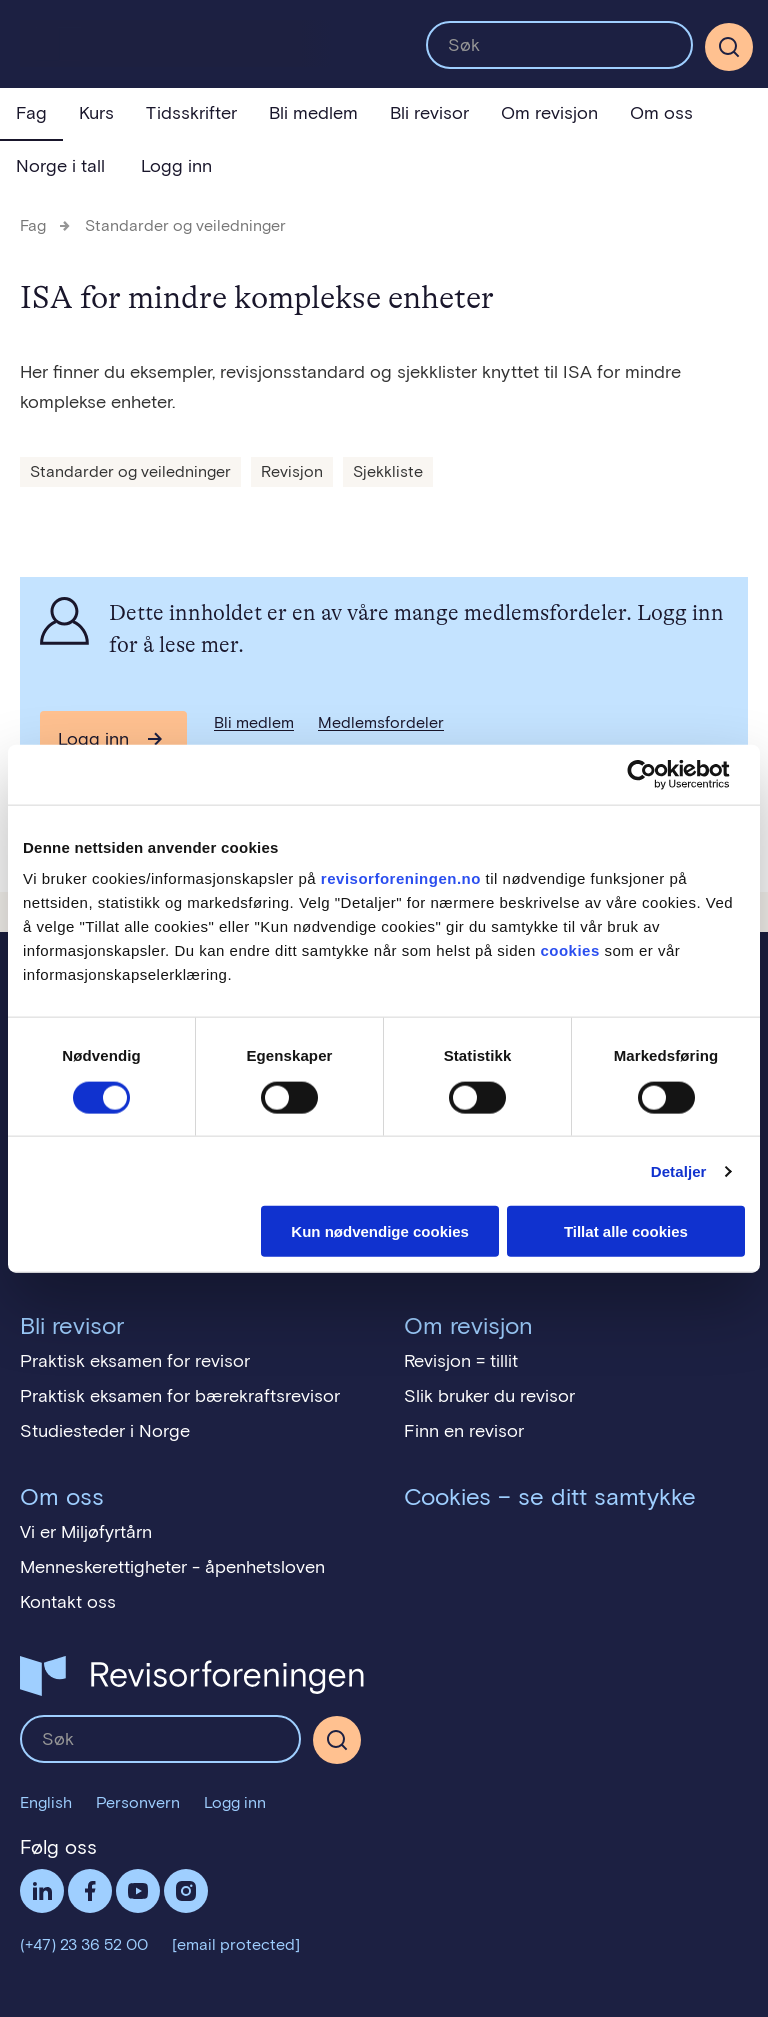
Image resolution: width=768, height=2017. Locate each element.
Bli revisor (429, 113)
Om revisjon (549, 113)
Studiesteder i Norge (105, 1431)
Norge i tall (60, 166)
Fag (31, 113)
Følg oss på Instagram (186, 1891)
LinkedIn (42, 1891)
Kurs (96, 113)
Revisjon (292, 471)
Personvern (138, 1802)
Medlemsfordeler (381, 722)
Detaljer (679, 1170)
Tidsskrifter (191, 113)
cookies (569, 950)
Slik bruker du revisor (489, 1396)
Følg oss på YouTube (138, 1891)
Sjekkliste (388, 471)
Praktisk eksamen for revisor (135, 1361)
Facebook (90, 1891)
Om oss (661, 113)
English (46, 1802)
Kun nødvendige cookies (380, 1231)
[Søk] (729, 47)
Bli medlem (313, 113)
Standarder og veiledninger (185, 225)
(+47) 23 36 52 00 (84, 1944)
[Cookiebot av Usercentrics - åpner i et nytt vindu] (657, 774)
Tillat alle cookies (626, 1231)
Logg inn (176, 166)
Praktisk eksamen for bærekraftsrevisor (180, 1396)
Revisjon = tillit (461, 1361)
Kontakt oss (68, 1602)
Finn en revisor (464, 1431)
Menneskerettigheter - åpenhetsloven (172, 1567)
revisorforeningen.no (401, 878)
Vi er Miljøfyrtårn (86, 1532)
